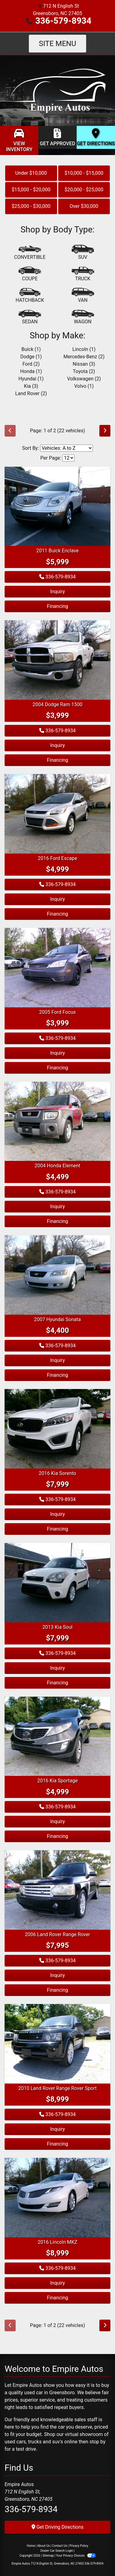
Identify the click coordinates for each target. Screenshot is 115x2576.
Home (31, 2545)
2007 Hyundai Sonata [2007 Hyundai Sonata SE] (57, 1319)
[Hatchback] (30, 295)
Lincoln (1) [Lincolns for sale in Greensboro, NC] (84, 349)
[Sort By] (66, 448)
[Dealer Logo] (57, 90)
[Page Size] (68, 457)
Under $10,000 (31, 173)
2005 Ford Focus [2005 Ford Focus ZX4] (57, 1012)
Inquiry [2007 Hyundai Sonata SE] (57, 1360)
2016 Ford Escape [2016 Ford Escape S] (57, 858)
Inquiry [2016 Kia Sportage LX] (57, 1821)
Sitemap (48, 2555)
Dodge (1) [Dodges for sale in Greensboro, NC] (31, 357)
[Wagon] (82, 317)
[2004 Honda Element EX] (57, 1121)
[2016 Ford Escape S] (57, 813)
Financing (57, 606)
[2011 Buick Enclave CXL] (57, 506)
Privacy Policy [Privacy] (78, 2545)
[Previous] (10, 431)
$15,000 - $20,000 (31, 190)
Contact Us (59, 2545)
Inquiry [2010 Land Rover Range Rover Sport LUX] (57, 2129)
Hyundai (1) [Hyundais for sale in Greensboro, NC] (31, 379)
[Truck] (82, 274)
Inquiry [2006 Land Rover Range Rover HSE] (57, 1975)
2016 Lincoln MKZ (57, 2242)
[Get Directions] (96, 137)
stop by (97, 2442)
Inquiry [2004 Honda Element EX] (57, 1206)
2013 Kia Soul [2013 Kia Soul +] (58, 1627)
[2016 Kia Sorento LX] (57, 1428)
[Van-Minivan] (82, 295)
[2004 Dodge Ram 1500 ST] (57, 660)
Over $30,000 (84, 206)
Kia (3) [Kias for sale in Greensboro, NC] (31, 386)
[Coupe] (29, 274)
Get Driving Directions (58, 2527)
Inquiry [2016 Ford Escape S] (57, 899)
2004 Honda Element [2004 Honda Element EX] (57, 1166)
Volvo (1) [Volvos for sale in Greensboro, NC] (84, 386)
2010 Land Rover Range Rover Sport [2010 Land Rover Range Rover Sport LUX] (57, 2088)
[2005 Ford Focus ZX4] (57, 967)
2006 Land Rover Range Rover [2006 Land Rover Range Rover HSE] (57, 1934)
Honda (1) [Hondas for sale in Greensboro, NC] (31, 371)
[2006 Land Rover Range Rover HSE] (57, 1890)
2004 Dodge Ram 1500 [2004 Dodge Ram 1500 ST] (57, 704)
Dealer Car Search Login (56, 2550)
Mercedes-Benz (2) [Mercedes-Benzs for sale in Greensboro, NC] (84, 357)
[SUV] (82, 252)
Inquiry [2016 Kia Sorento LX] (57, 1514)
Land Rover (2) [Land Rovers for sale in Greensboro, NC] (31, 393)
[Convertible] (30, 252)
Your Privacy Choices (76, 2555)
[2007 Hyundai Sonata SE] (57, 1275)
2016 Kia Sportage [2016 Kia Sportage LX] (57, 1781)
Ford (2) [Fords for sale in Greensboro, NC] (31, 364)
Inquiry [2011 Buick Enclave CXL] (57, 591)
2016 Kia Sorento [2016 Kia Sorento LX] (57, 1473)
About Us (43, 2545)
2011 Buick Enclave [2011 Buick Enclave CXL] (57, 551)
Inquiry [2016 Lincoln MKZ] (57, 2283)
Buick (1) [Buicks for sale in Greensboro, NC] (31, 349)
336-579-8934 (63, 21)
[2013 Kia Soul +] (57, 1582)
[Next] (104, 431)
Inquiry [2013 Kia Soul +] (57, 1668)
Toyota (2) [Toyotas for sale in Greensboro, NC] (84, 371)
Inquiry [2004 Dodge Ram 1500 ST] (57, 745)
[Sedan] (29, 317)
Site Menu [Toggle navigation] (57, 43)
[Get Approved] (57, 137)
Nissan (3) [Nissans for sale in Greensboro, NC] (84, 364)
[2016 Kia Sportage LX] (57, 1736)
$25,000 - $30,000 (31, 206)
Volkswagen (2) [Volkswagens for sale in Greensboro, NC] (84, 379)
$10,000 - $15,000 (83, 173)
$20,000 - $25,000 (83, 190)
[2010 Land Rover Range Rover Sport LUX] (57, 2043)
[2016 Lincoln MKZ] (57, 2197)
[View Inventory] (19, 140)
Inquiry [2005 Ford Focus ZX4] (57, 1053)
